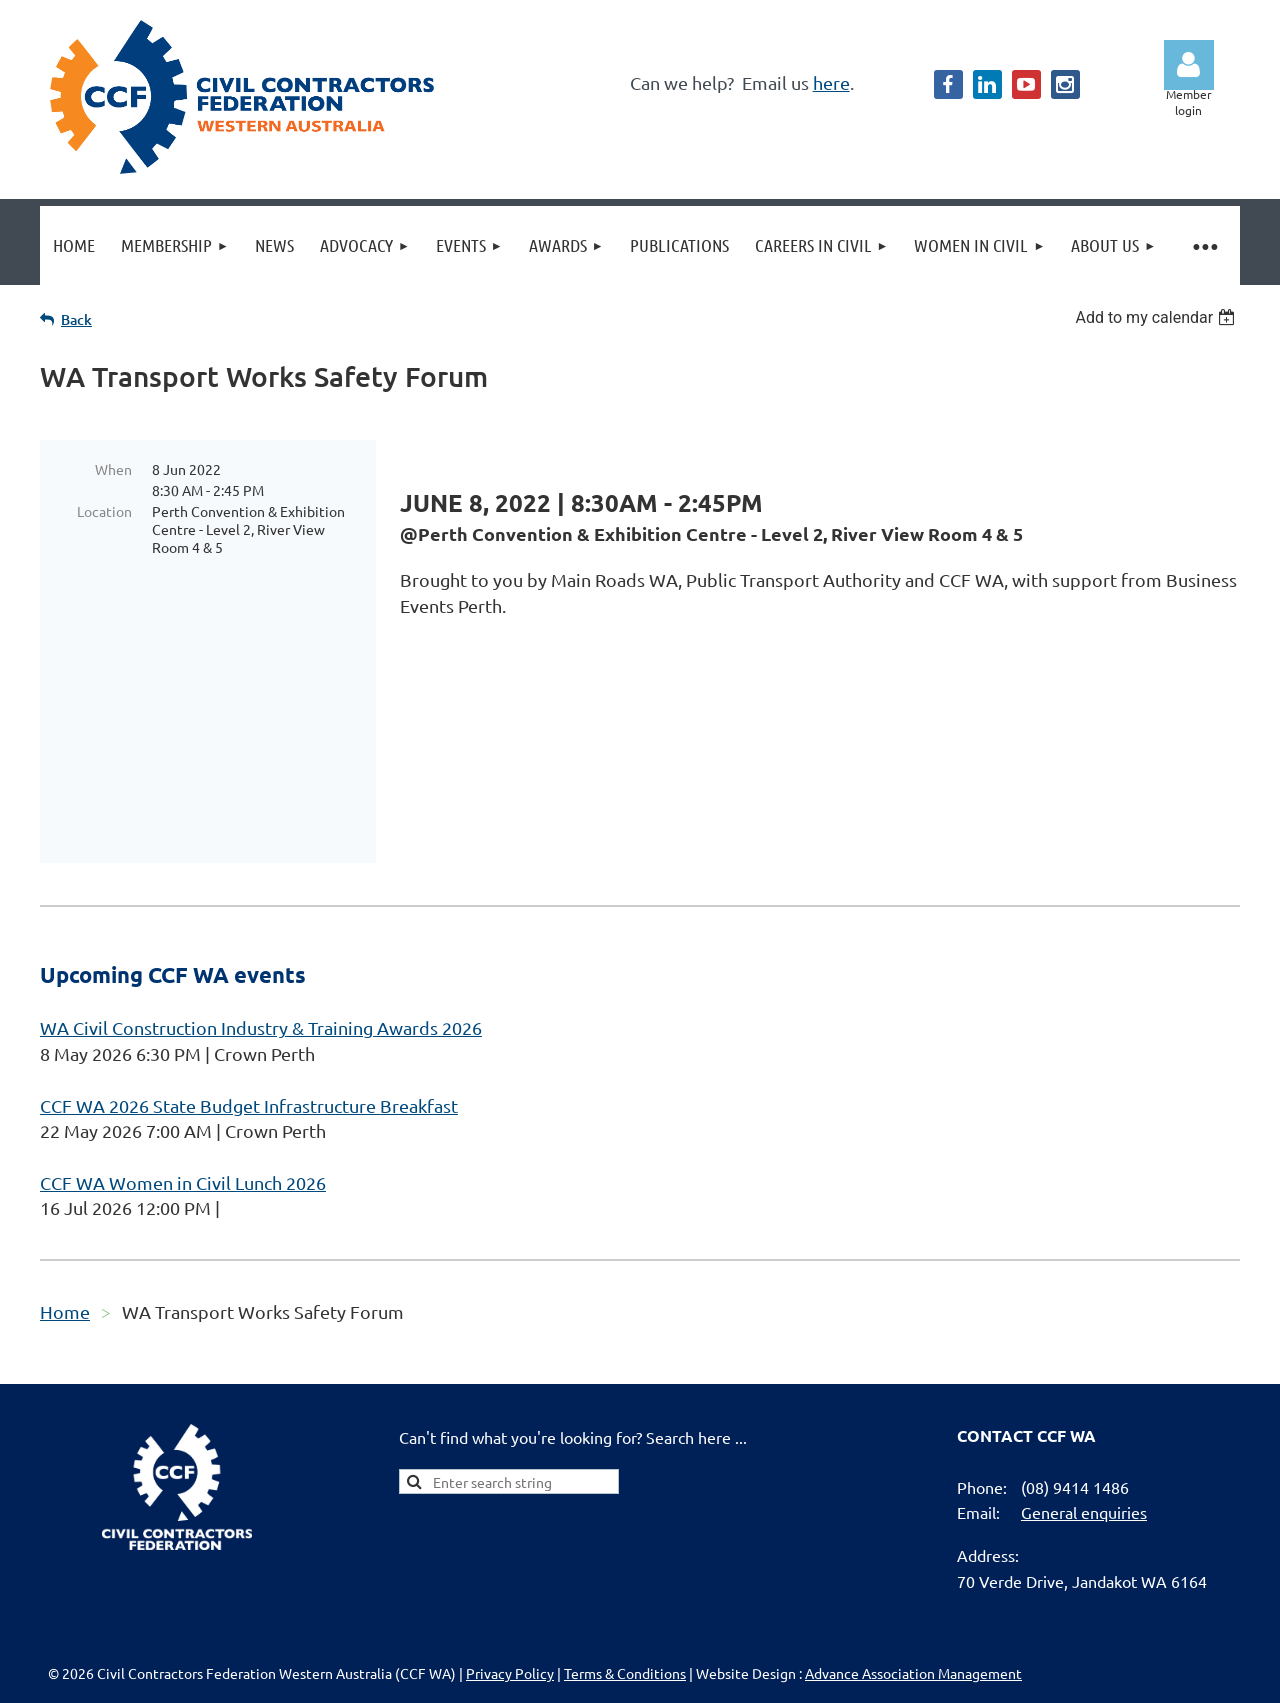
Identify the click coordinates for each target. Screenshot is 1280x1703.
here (831, 82)
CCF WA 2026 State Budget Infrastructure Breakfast (249, 992)
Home (65, 1198)
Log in (1189, 65)
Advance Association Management (913, 1560)
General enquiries (1084, 1399)
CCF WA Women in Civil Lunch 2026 (183, 1069)
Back (76, 319)
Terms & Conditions (625, 1560)
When (113, 469)
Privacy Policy (510, 1560)
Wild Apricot (1001, 1677)
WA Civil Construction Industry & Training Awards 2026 (261, 914)
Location (104, 511)
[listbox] (1157, 317)
